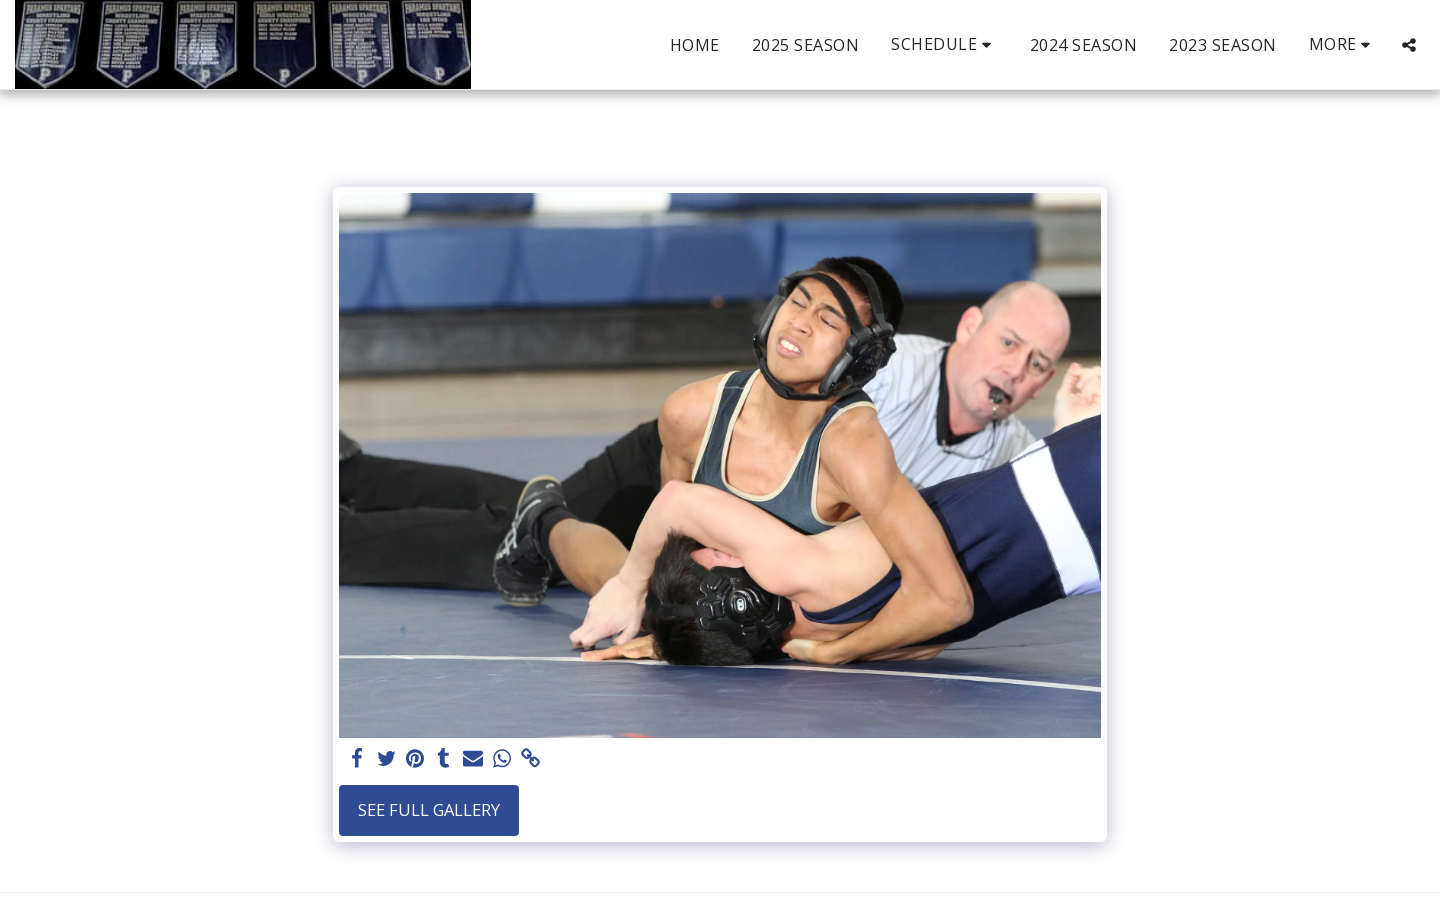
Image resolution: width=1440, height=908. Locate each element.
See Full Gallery (429, 809)
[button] (944, 44)
